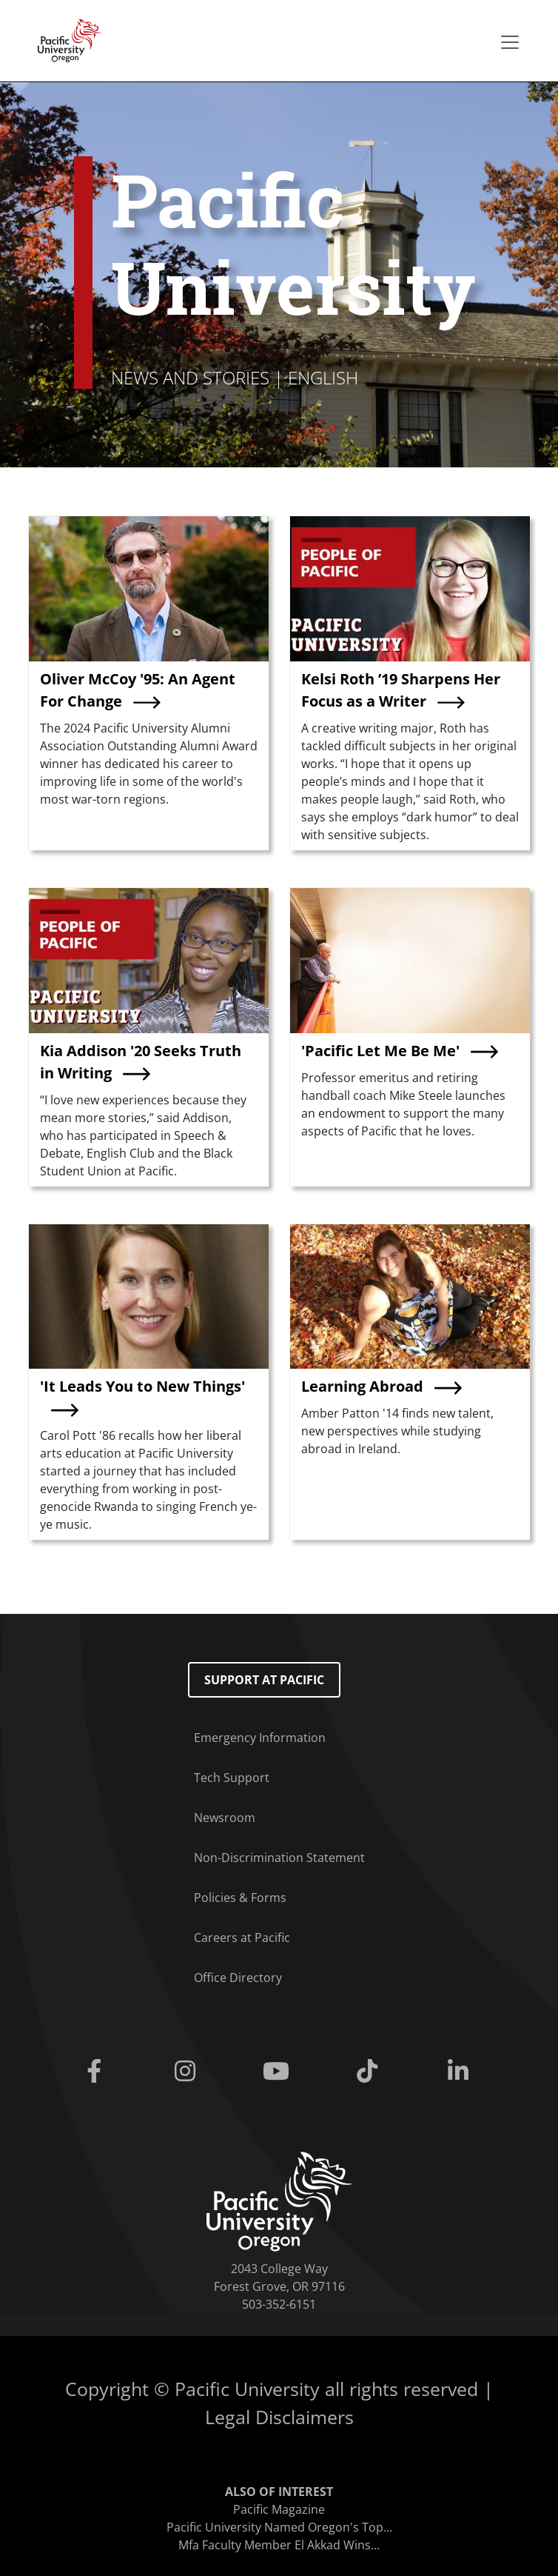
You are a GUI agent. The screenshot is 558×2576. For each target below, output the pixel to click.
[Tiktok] (370, 2071)
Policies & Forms (240, 1897)
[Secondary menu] (510, 42)
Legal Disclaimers (279, 2416)
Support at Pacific (264, 1680)
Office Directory (238, 1977)
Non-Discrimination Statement (279, 1857)
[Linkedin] (461, 2071)
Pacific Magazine (279, 2509)
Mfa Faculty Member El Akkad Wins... (279, 2545)
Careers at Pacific (242, 1937)
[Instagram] (188, 2071)
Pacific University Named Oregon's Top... (279, 2527)
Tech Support (231, 1777)
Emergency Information (260, 1737)
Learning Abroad (362, 1386)
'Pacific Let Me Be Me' (380, 1051)
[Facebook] (97, 2071)
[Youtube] (279, 2071)
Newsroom (224, 1817)
